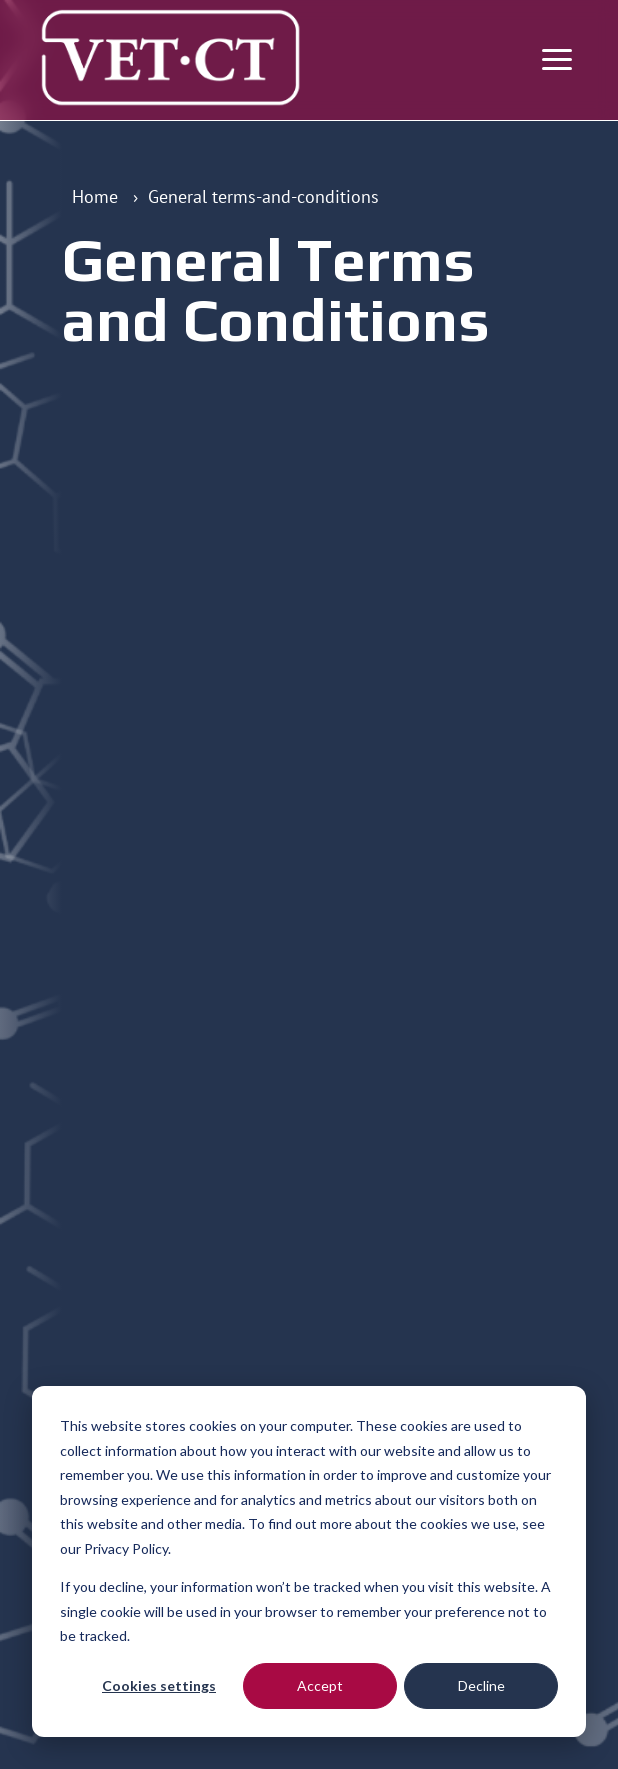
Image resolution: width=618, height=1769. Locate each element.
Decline (481, 1685)
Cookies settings (159, 1685)
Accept (320, 1685)
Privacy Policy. (127, 1548)
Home (95, 196)
